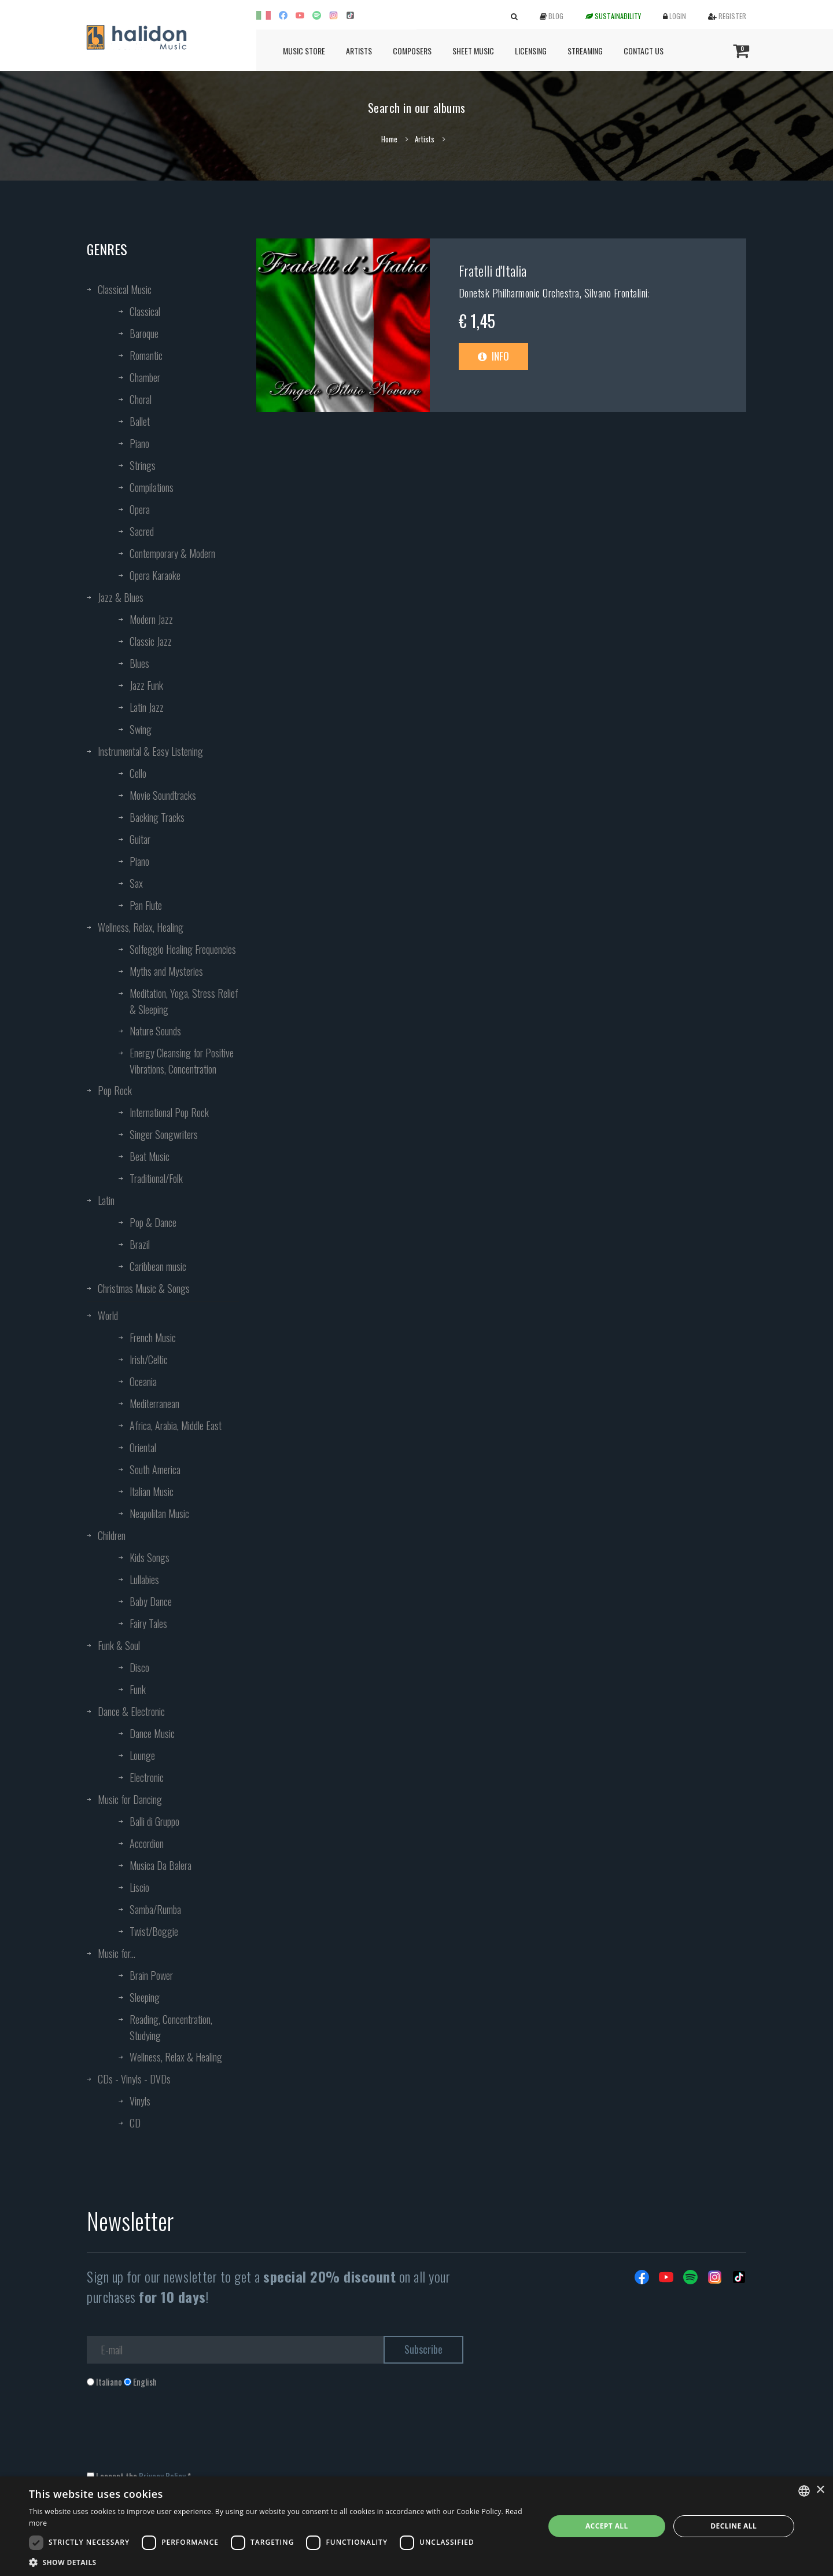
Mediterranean (154, 1403)
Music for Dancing (130, 1799)
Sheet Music (473, 51)
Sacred (142, 531)
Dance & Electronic (131, 1711)
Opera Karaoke (155, 575)
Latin (106, 1200)
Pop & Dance (153, 1222)
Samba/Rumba (155, 1909)
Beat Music (149, 1156)
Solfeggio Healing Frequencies (183, 949)
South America (155, 1469)
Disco (139, 1667)
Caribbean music (158, 1266)
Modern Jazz (151, 619)
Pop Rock (115, 1090)
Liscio (139, 1887)
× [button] (820, 2490)
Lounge (142, 1755)
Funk (138, 1689)
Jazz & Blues (120, 597)
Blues (139, 663)
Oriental (143, 1447)
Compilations (152, 487)
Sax (136, 883)
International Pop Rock (169, 1112)
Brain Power (151, 1975)
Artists (359, 51)
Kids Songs (149, 1557)
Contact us (644, 51)
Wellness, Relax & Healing (176, 2056)
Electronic (147, 1777)
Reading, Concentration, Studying (171, 2027)
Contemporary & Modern (172, 553)
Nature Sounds (155, 1030)
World (108, 1315)
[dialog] (416, 2526)
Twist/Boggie (154, 1931)
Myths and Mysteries (166, 971)
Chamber (145, 377)
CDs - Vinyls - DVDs (134, 2078)
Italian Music (152, 1491)
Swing (141, 729)
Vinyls (140, 2100)
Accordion (147, 1843)
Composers (412, 51)
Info (493, 355)
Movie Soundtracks (163, 795)
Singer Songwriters (164, 1134)
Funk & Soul (119, 1645)
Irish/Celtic (149, 1359)
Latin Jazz (147, 707)
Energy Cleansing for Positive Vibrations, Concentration (182, 1060)
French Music (153, 1337)
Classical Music (125, 289)
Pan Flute (146, 905)
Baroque (144, 333)
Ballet (140, 421)
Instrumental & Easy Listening (150, 751)
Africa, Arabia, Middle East (176, 1425)
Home (389, 139)
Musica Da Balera (160, 1865)
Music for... (116, 1953)
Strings (143, 465)
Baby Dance (151, 1601)
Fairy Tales (148, 1623)
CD (135, 2122)
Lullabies (144, 1579)
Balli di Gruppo (154, 1821)
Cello (138, 773)
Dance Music (152, 1733)
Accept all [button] (606, 2526)
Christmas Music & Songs (144, 1288)
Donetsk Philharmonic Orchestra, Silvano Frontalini (553, 292)
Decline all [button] (733, 2526)
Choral (141, 399)
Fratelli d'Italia (492, 270)
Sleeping (145, 1997)
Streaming (585, 51)
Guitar (140, 839)
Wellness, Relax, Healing (140, 927)
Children (112, 1535)
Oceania (143, 1381)
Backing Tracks (157, 817)
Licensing (531, 51)
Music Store (304, 51)
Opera (140, 509)
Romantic (146, 355)
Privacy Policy (162, 2476)
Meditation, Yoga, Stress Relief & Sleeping (184, 1001)
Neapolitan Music (159, 1513)
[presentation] (175, 2434)
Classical (145, 311)
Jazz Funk (146, 685)
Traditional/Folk (156, 1178)
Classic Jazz (151, 641)
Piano (139, 443)
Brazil (140, 1244)
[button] (279, 2561)
